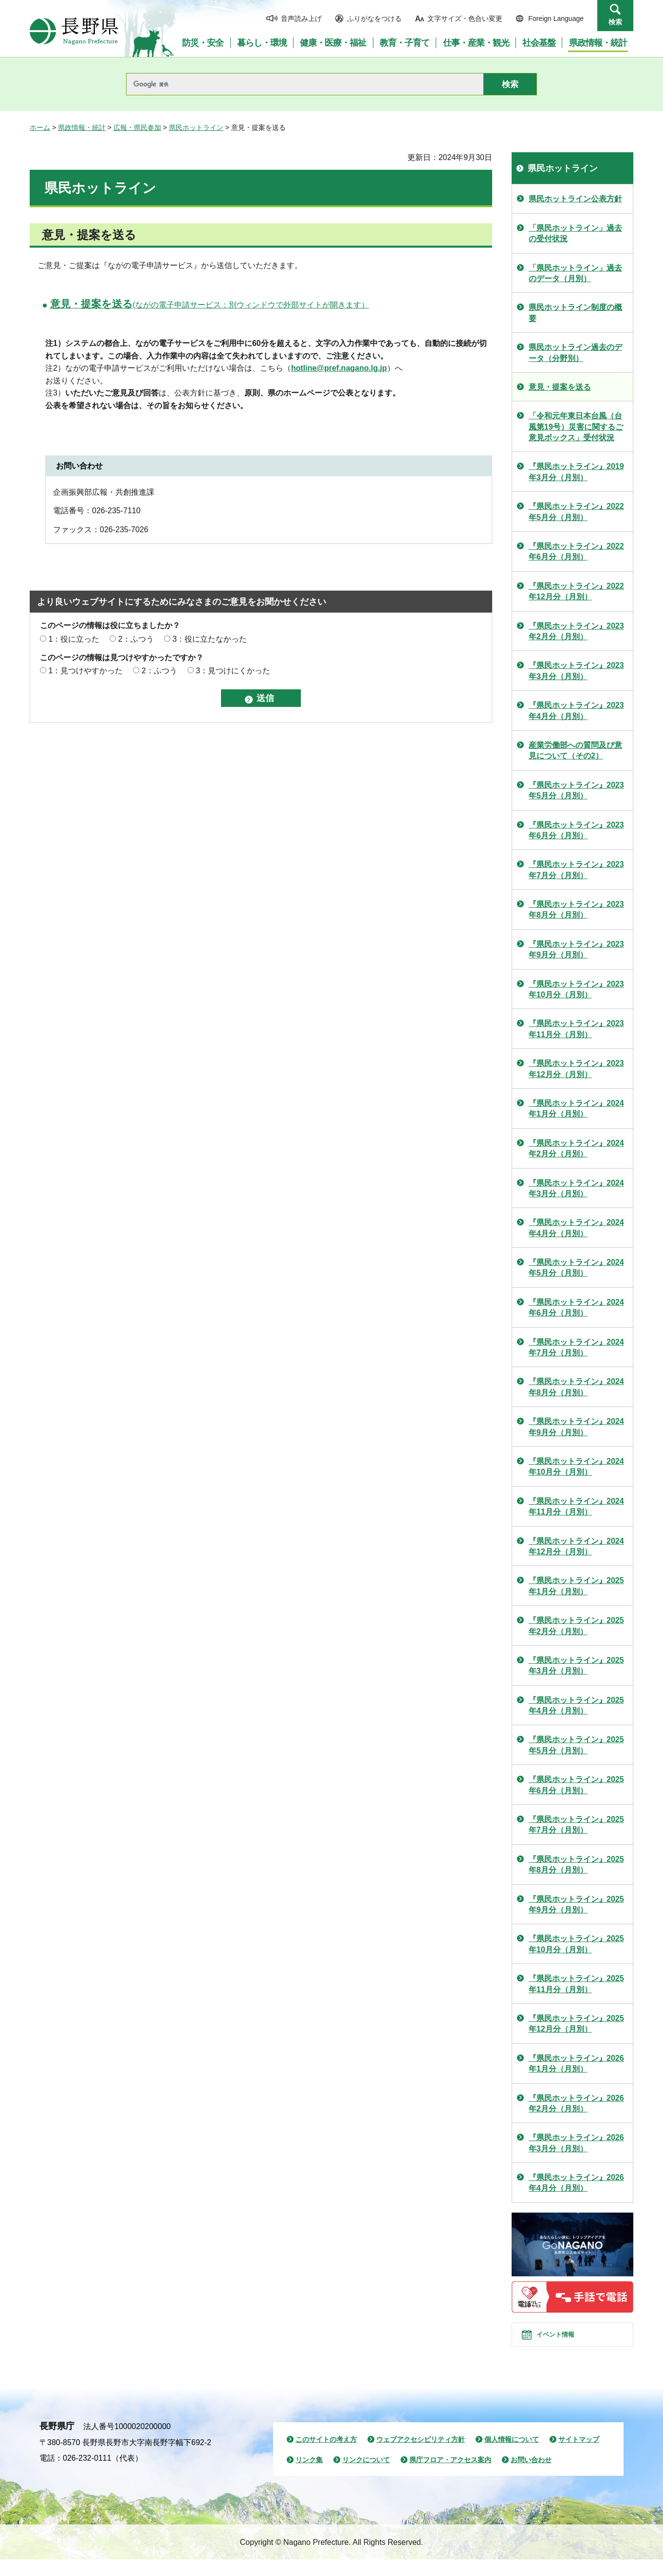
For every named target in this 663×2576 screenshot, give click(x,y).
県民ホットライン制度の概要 (575, 312)
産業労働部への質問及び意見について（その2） (575, 750)
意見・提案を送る (560, 387)
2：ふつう (136, 639)
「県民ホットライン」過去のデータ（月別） (575, 273)
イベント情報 (565, 2343)
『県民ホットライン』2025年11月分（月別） (576, 1983)
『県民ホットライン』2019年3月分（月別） (576, 471)
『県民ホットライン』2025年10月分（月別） (576, 1943)
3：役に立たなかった (209, 639)
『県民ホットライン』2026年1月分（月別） (576, 2063)
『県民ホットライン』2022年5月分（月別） (576, 511)
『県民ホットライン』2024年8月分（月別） (576, 1386)
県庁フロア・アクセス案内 (450, 2476)
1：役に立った (73, 639)
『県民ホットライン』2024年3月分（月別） (576, 1188)
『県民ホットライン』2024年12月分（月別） (576, 1546)
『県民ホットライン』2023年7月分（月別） (576, 869)
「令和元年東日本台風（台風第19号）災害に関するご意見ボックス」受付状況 (576, 427)
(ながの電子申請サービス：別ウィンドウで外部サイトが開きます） (209, 305)
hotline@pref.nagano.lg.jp (339, 368)
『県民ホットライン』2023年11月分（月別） (576, 1028)
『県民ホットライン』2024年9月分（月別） (576, 1426)
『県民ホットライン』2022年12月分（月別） (576, 591)
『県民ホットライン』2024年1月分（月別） (576, 1108)
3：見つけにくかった (233, 671)
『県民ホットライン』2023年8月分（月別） (576, 909)
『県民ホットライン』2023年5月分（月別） (576, 790)
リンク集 (309, 2476)
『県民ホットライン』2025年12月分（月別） (576, 2023)
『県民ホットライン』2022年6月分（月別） (576, 551)
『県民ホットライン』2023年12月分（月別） (576, 1068)
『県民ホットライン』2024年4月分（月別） (576, 1227)
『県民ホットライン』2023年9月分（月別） (576, 949)
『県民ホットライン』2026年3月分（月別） (576, 2142)
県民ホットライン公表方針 (575, 199)
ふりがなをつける (374, 18)
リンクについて (366, 2476)
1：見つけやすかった (85, 671)
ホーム (40, 127)
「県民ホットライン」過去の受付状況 (575, 233)
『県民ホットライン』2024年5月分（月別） (576, 1267)
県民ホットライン (196, 127)
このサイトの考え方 (326, 2456)
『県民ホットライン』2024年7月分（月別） (576, 1347)
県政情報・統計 (82, 127)
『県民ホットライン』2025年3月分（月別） (576, 1665)
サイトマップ (578, 2456)
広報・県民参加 (137, 127)
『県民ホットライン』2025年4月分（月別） (576, 1705)
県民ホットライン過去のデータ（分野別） (575, 352)
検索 (615, 22)
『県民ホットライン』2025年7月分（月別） (576, 1824)
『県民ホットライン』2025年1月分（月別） (576, 1585)
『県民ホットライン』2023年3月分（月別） (576, 670)
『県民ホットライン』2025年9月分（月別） (576, 1904)
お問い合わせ (531, 2476)
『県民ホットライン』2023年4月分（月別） (576, 710)
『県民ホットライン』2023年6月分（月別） (576, 830)
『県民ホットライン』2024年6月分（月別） (576, 1307)
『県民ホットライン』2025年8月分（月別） (576, 1864)
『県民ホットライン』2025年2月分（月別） (576, 1625)
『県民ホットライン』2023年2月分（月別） (576, 631)
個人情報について (511, 2456)
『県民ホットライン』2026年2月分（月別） (576, 2103)
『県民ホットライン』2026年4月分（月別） (576, 2182)
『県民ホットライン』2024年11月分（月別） (576, 1506)
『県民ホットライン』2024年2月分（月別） (576, 1148)
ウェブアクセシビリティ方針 (420, 2456)
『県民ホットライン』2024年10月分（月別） (576, 1466)
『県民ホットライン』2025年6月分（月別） (576, 1784)
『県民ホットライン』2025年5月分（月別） (576, 1744)
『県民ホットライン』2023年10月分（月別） (576, 989)
